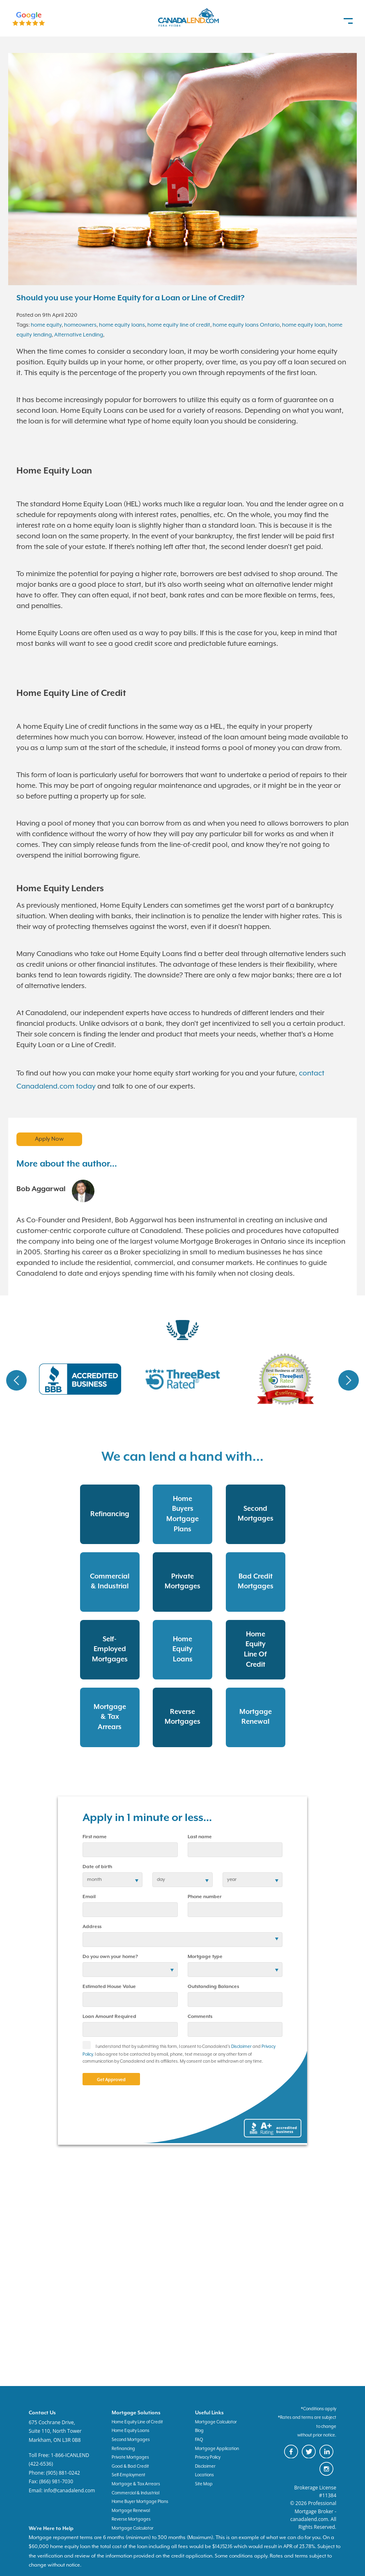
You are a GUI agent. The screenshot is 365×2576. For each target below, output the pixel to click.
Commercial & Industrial (135, 2493)
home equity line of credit (178, 325)
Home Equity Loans (130, 2430)
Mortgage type (205, 1956)
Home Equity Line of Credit (137, 2422)
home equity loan (304, 325)
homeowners (80, 325)
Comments (200, 2016)
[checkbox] (89, 2047)
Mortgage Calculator (216, 2422)
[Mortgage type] (235, 1969)
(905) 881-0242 (63, 2472)
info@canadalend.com (69, 2490)
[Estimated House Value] (130, 1999)
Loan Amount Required (109, 2016)
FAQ (199, 2439)
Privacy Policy (207, 2457)
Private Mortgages (130, 2457)
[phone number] (235, 1909)
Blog (199, 2430)
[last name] (235, 1849)
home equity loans (122, 325)
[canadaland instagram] (327, 2474)
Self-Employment (128, 2475)
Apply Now (49, 1139)
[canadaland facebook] (293, 2457)
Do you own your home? (110, 1956)
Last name (200, 1836)
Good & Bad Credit (130, 2466)
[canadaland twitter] (310, 2457)
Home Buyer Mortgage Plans (140, 2501)
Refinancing (123, 2448)
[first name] (130, 1849)
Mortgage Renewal (131, 2510)
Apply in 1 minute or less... (147, 1818)
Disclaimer (241, 2046)
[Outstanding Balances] (235, 1999)
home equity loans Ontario (246, 325)
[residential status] (130, 1969)
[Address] (182, 1939)
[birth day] (182, 1879)
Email (89, 1896)
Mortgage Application (217, 2448)
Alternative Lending (78, 335)
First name (95, 1836)
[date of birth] (112, 1879)
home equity (46, 325)
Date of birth (97, 1866)
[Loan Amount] (130, 2029)
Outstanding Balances (213, 1986)
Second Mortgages (131, 2439)
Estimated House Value (109, 1986)
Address (92, 1926)
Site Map (204, 2484)
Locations (204, 2475)
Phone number (205, 1896)
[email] (130, 1909)
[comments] (235, 2029)
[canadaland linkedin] (327, 2457)
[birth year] (252, 1879)
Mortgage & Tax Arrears (136, 2484)
